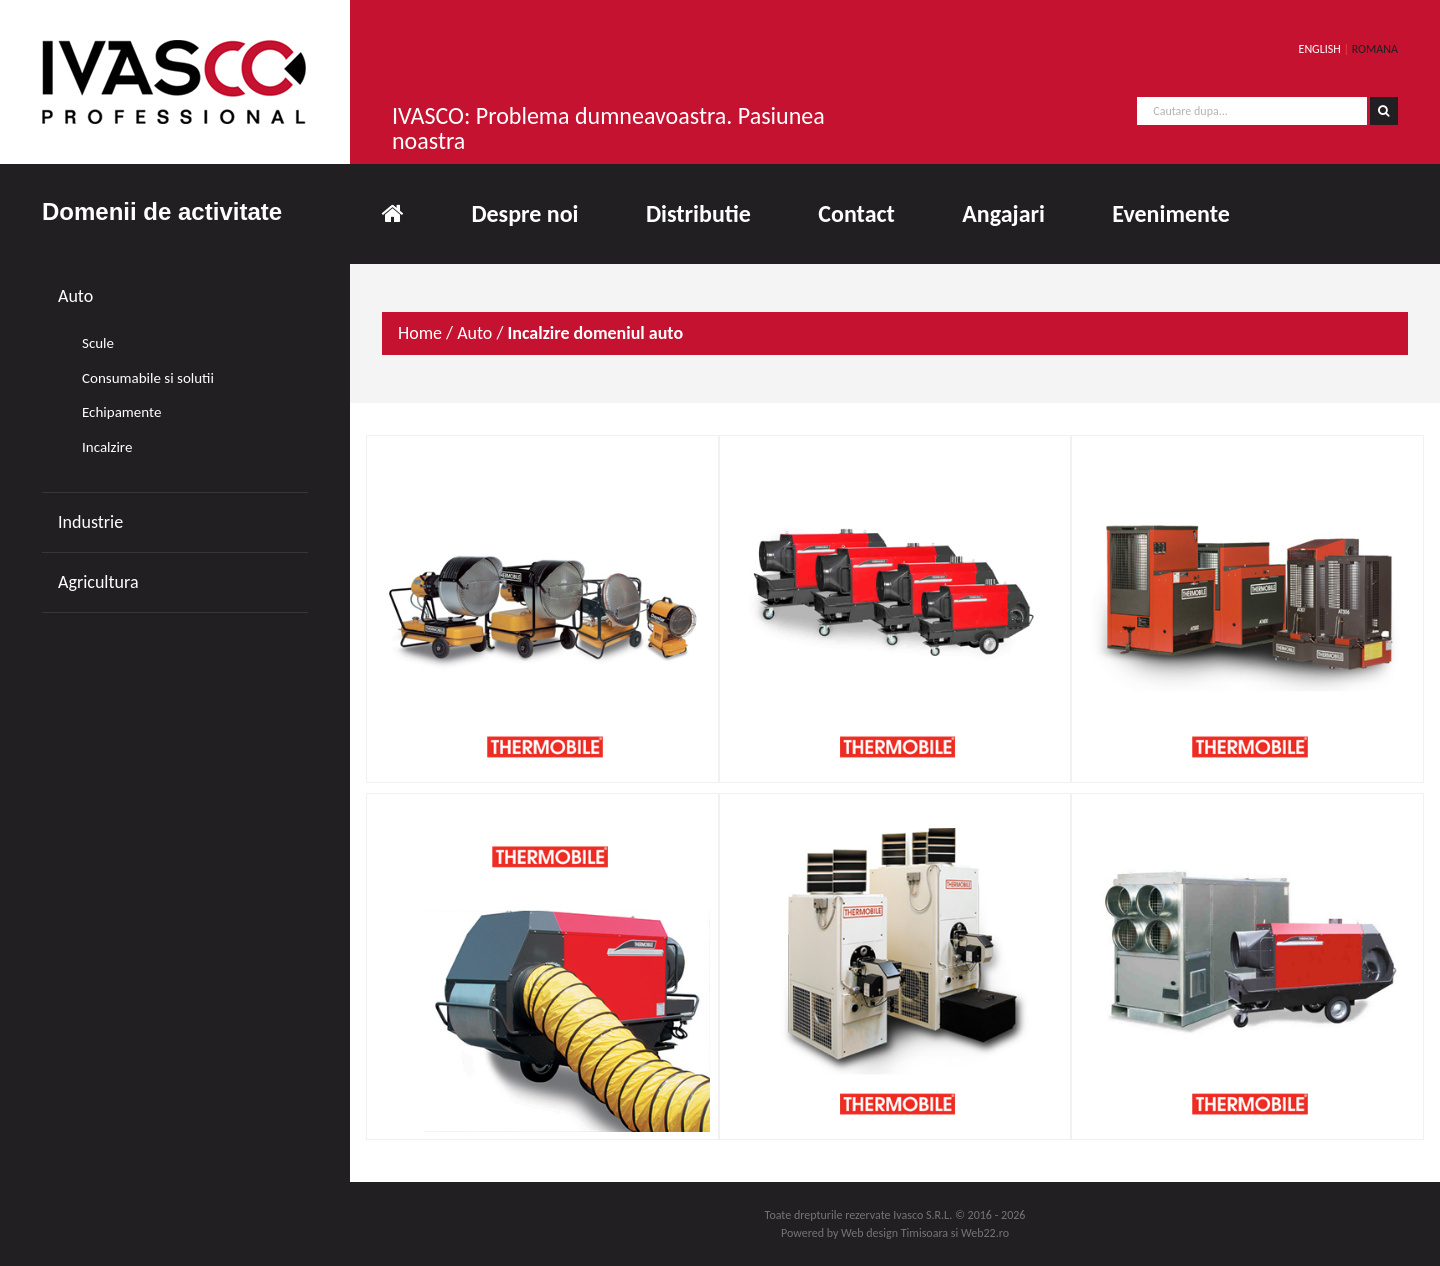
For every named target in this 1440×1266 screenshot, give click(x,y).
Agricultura (98, 582)
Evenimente (1170, 213)
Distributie (698, 213)
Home (420, 333)
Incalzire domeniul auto (595, 333)
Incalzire (107, 447)
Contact (856, 213)
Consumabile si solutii (148, 378)
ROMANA (1375, 49)
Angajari (1003, 213)
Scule (98, 343)
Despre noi (524, 213)
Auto (75, 296)
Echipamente (121, 412)
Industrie (90, 522)
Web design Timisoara (894, 1233)
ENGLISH (1320, 49)
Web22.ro (985, 1233)
